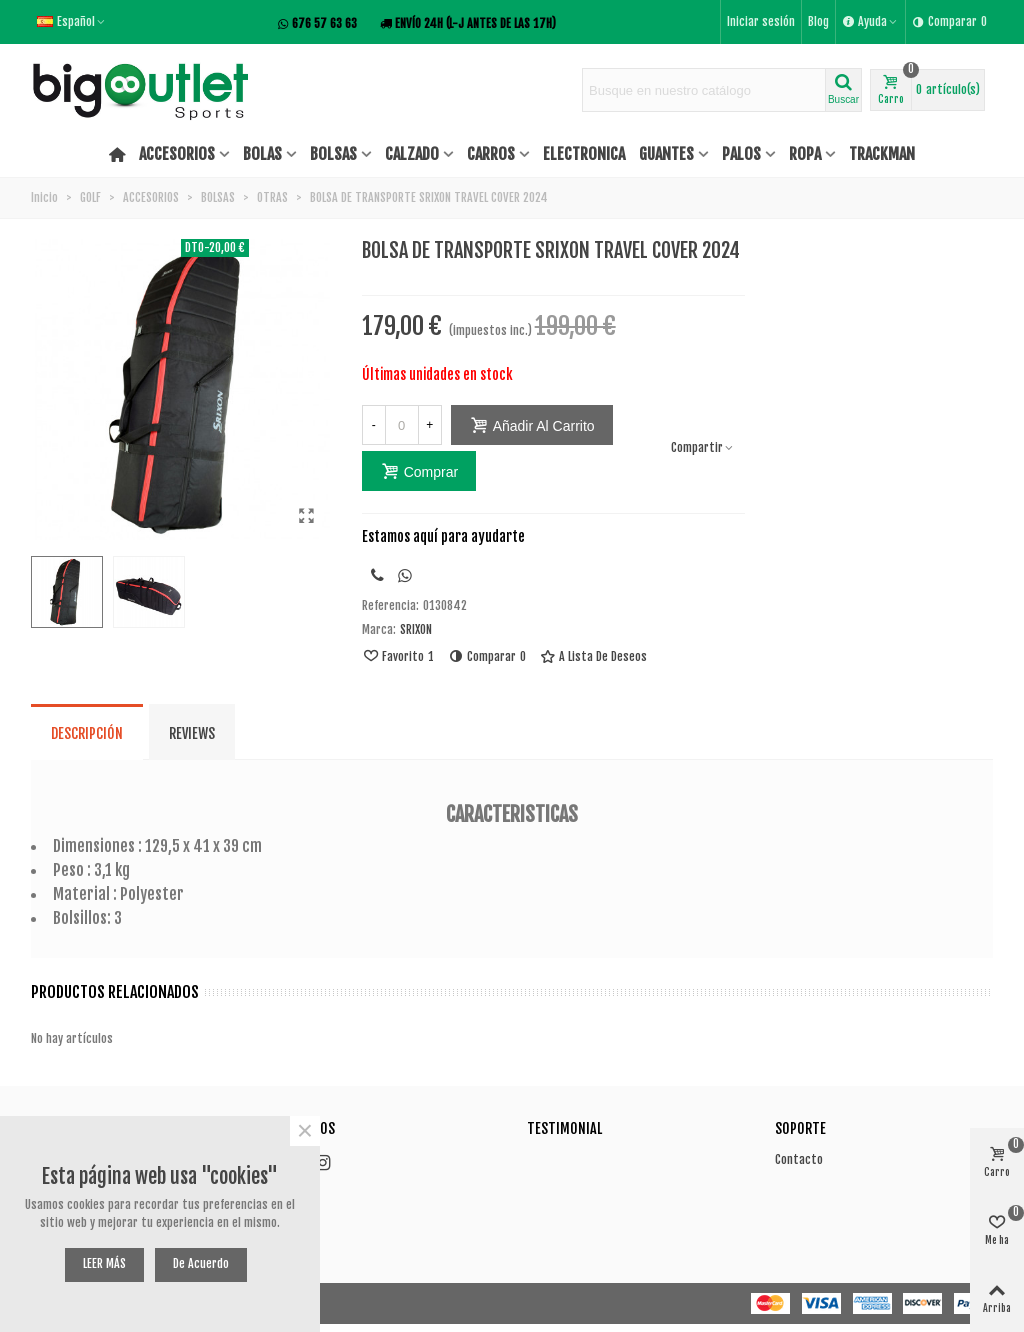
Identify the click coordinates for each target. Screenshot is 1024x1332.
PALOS (741, 154)
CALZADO (412, 154)
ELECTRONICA (584, 154)
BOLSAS (333, 154)
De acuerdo (201, 1263)
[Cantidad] (402, 425)
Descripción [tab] (87, 733)
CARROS (491, 154)
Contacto (799, 1159)
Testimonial (564, 1128)
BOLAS (262, 154)
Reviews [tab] (192, 733)
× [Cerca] (305, 1131)
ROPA (805, 154)
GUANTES (666, 154)
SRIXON (416, 629)
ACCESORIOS (177, 154)
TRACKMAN (882, 154)
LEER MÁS (104, 1263)
